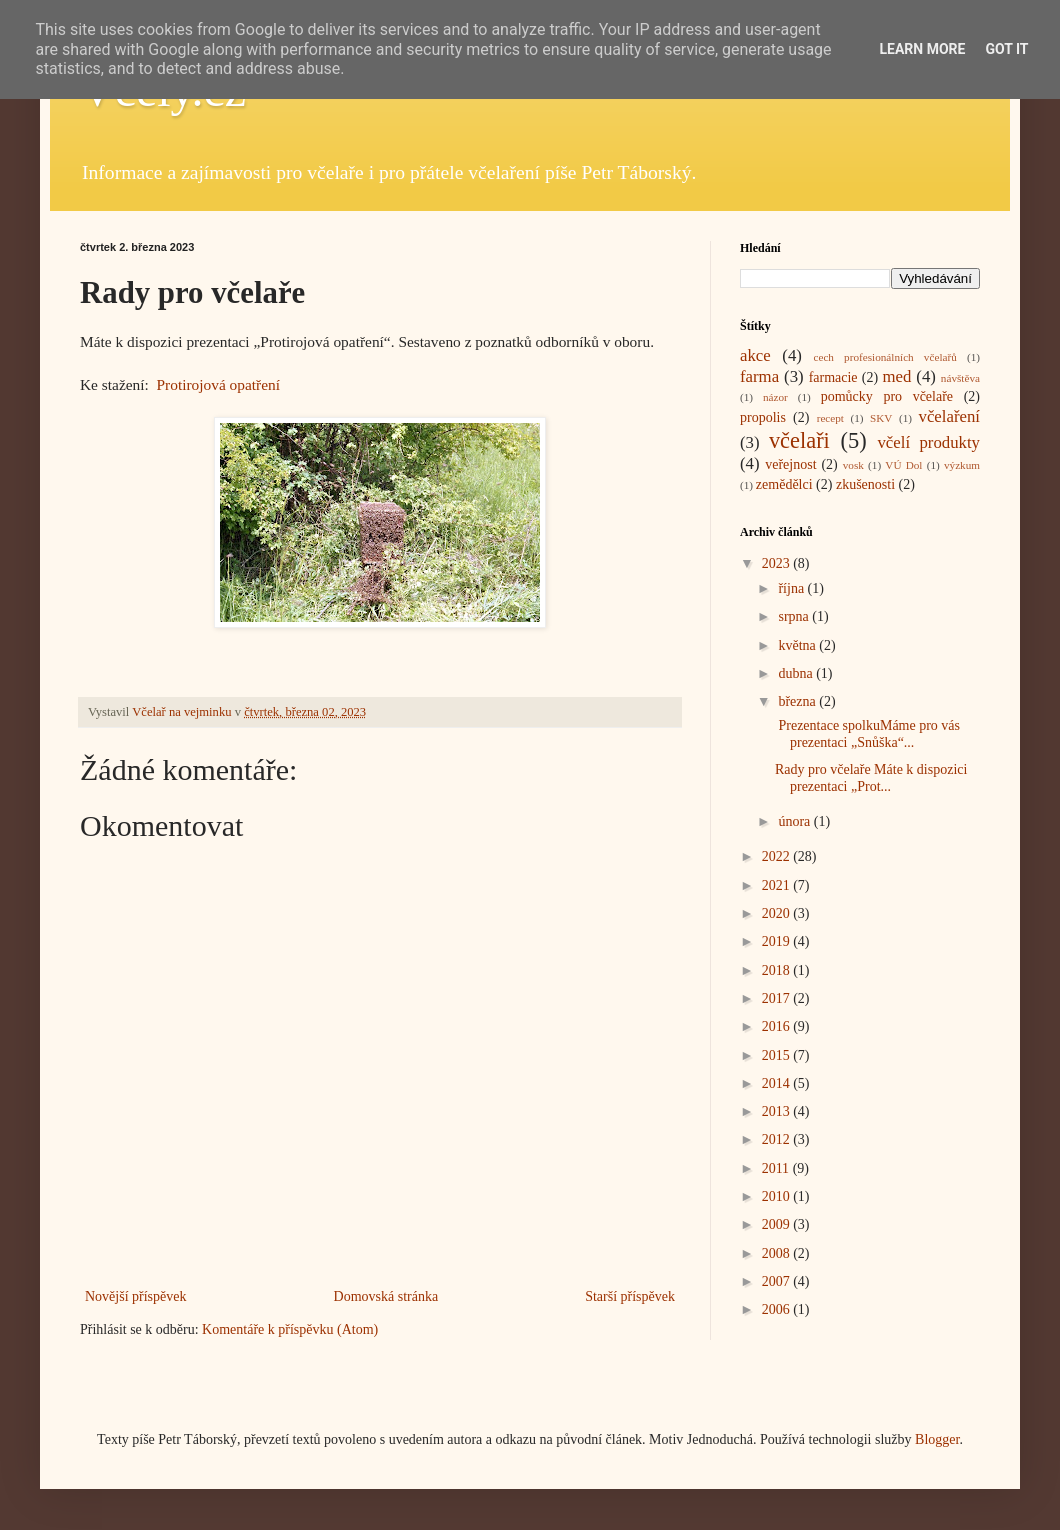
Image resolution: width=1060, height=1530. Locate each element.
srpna (795, 616)
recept (830, 418)
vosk (853, 465)
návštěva (960, 378)
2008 (778, 1253)
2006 (778, 1309)
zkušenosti (865, 484)
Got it (1006, 49)
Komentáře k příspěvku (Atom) (290, 1329)
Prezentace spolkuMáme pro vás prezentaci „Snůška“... (867, 734)
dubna (797, 673)
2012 (778, 1139)
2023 (778, 563)
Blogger (937, 1439)
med (896, 376)
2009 (778, 1224)
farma (759, 376)
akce (755, 355)
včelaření (950, 416)
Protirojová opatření (219, 384)
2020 (778, 913)
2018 (778, 970)
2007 (778, 1281)
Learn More (922, 49)
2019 (778, 941)
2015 (778, 1055)
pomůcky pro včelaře (887, 396)
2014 (778, 1083)
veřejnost (790, 464)
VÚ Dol (903, 465)
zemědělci (784, 484)
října (792, 588)
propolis (763, 417)
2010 (778, 1196)
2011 (777, 1168)
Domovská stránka (386, 1296)
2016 (778, 1026)
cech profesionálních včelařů (884, 357)
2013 (778, 1111)
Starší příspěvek (630, 1296)
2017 (778, 998)
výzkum (962, 465)
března (798, 701)
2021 (778, 885)
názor (775, 397)
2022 (778, 856)
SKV (881, 418)
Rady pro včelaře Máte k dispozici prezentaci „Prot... (871, 778)
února (795, 821)
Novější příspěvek (135, 1296)
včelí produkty (928, 442)
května (798, 645)
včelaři (799, 440)
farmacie (833, 377)
